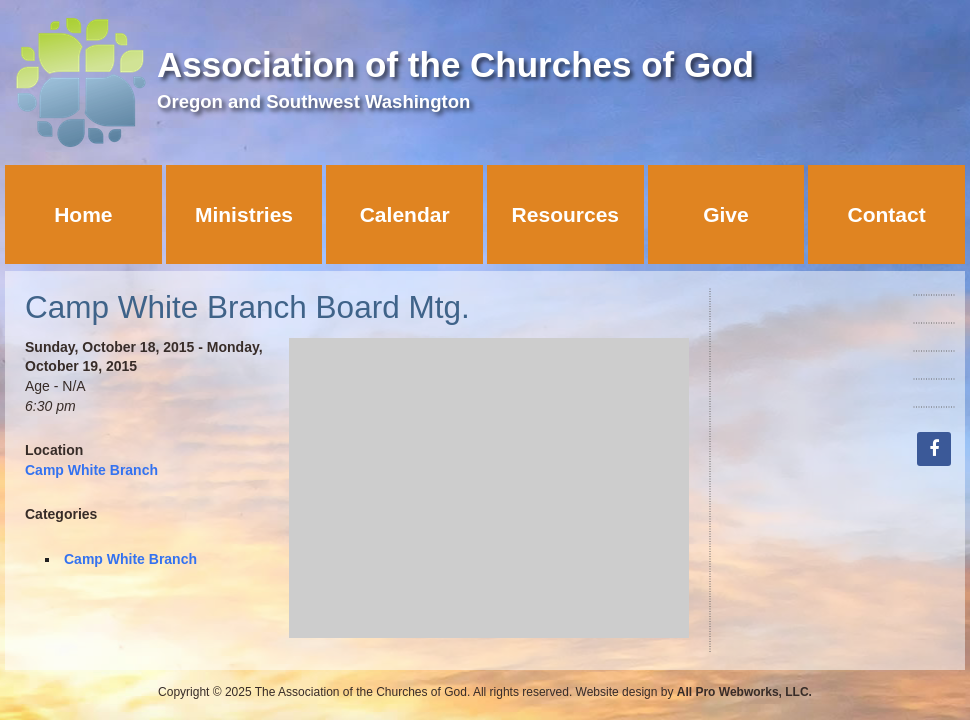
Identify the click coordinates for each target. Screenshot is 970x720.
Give (726, 214)
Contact (887, 214)
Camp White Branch (91, 470)
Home (83, 214)
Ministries (244, 214)
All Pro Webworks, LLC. (744, 692)
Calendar (405, 214)
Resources (565, 214)
